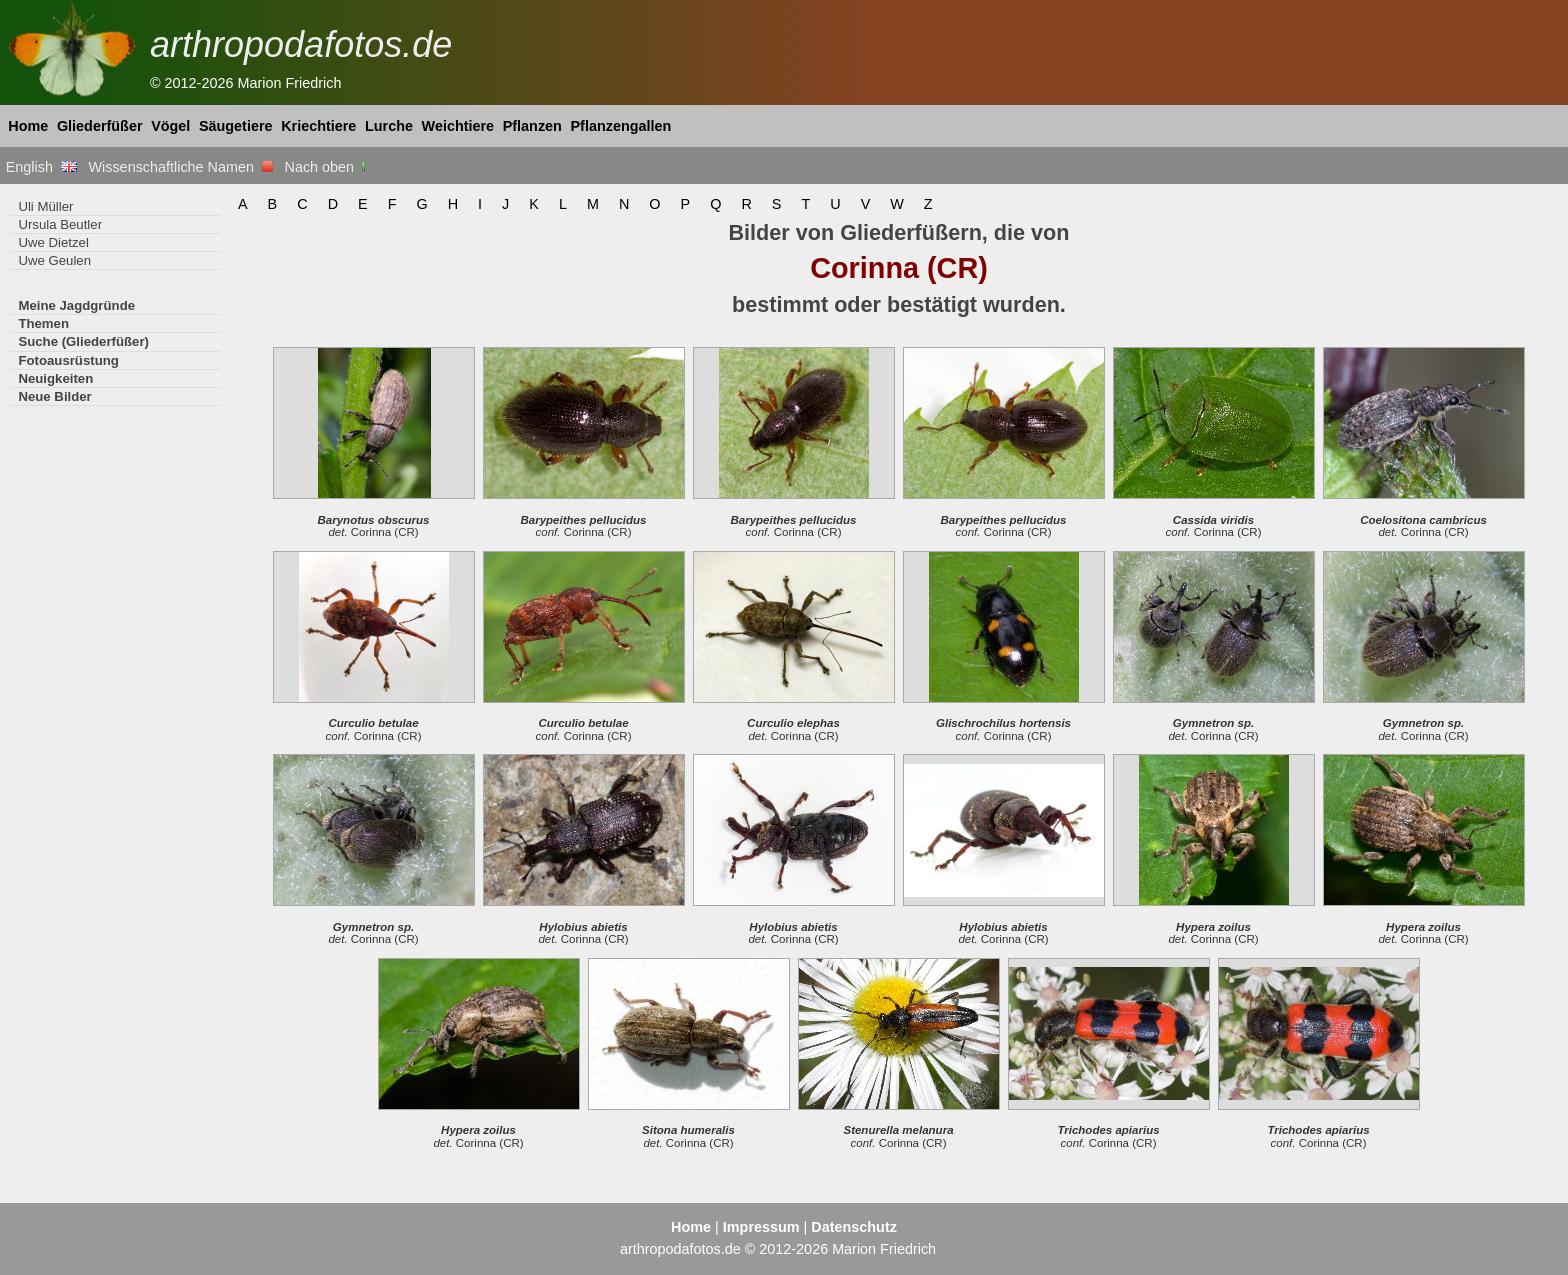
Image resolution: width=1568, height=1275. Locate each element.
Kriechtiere (318, 126)
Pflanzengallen (621, 126)
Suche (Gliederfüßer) (83, 341)
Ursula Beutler (60, 224)
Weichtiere (458, 126)
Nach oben (327, 167)
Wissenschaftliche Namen (180, 167)
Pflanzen (532, 126)
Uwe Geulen (54, 260)
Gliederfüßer (100, 126)
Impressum (761, 1227)
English (41, 167)
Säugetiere (236, 126)
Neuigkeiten (55, 378)
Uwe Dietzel (53, 242)
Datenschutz (854, 1227)
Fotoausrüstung (68, 360)
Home (28, 126)
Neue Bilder (54, 396)
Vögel (170, 126)
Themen (43, 323)
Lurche (389, 126)
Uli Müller (45, 206)
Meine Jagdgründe (76, 305)
